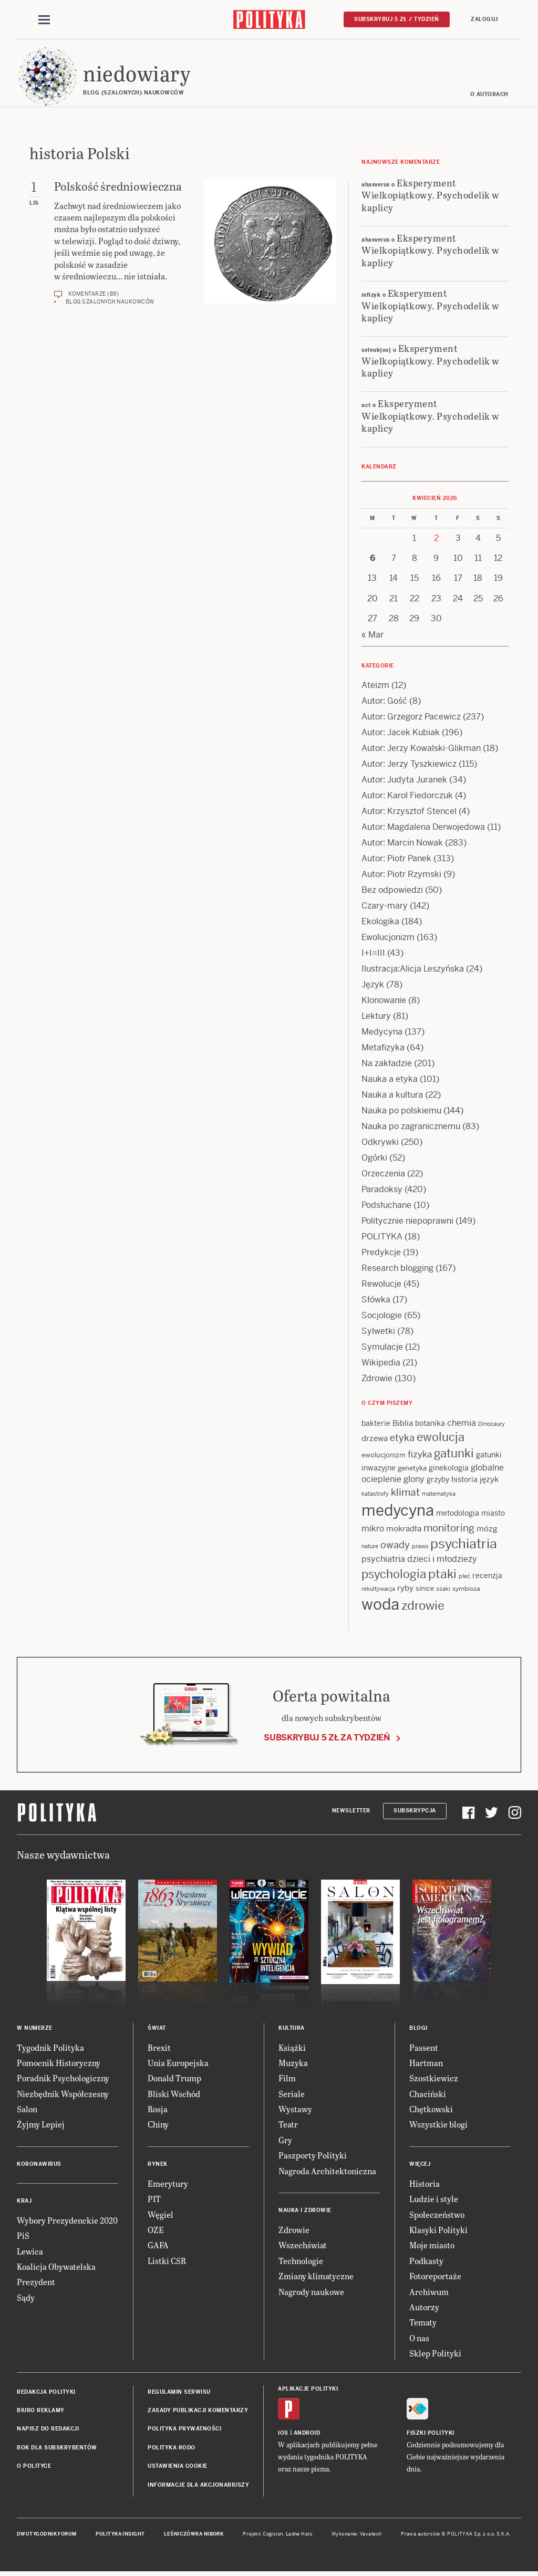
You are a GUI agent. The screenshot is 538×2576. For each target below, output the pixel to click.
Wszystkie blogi (438, 2126)
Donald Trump (174, 2080)
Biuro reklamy (41, 2411)
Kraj (24, 2202)
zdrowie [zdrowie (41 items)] (422, 1607)
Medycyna (381, 1033)
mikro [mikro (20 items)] (372, 1530)
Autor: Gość (384, 702)
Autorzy (424, 2308)
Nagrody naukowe (311, 2293)
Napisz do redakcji (48, 2430)
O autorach (489, 95)
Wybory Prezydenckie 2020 (67, 2222)
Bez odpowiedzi (392, 891)
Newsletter (351, 1812)
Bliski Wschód (174, 2095)
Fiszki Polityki (430, 2434)
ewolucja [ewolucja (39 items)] (440, 1439)
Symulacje (382, 1348)
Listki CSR (167, 2262)
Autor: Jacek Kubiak (400, 733)
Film (287, 2080)
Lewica (30, 2253)
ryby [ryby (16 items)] (405, 1589)
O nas (419, 2339)
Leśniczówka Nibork (193, 2535)
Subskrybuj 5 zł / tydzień (396, 19)
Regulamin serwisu (179, 2393)
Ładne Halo (299, 2535)
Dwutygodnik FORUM (47, 2535)
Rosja (158, 2110)
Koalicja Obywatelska (56, 2268)
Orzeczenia (383, 1175)
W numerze (35, 2029)
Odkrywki (380, 1143)
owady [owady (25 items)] (395, 1546)
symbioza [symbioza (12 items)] (466, 1590)
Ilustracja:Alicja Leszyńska (412, 970)
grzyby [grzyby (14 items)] (438, 1481)
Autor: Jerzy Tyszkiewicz (409, 765)
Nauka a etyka (389, 1080)
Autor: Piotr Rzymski (401, 875)
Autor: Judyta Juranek (404, 781)
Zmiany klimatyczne (316, 2277)
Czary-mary (384, 907)
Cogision (273, 2535)
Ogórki (374, 1159)
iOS (283, 2434)
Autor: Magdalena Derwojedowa (423, 828)
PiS (23, 2237)
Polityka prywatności (184, 2430)
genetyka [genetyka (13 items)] (412, 1469)
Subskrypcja (415, 1812)
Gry (285, 2141)
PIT (154, 2201)
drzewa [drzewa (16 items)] (374, 1440)
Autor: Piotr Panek (396, 859)
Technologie (300, 2262)
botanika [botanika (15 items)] (430, 1425)
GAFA (158, 2247)
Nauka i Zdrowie (305, 2211)
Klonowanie (383, 1001)
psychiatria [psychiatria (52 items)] (463, 1545)
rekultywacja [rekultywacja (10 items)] (378, 1590)
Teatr (288, 2126)
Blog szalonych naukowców (110, 303)
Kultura (291, 2029)
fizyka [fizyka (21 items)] (420, 1456)
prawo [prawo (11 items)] (420, 1547)
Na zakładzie (386, 1064)
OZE (156, 2231)
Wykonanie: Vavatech (357, 2535)
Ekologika (380, 923)
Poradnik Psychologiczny (63, 2080)
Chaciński (427, 2095)
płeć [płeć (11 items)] (464, 1577)
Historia (424, 2185)
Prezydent (36, 2284)
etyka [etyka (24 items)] (402, 1440)
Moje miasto (431, 2247)
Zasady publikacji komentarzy (198, 2411)
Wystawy (295, 2110)
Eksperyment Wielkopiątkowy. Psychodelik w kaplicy (430, 196)
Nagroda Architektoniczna (327, 2172)
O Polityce (34, 2467)
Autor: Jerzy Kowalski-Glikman (421, 749)
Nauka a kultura (392, 1096)
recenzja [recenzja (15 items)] (487, 1577)
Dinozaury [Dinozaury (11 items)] (491, 1425)
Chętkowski (431, 2110)
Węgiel (160, 2216)
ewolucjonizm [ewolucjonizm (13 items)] (383, 1457)
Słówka (375, 1301)
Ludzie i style (433, 2201)
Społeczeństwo (436, 2216)
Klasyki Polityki (438, 2231)
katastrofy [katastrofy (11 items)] (375, 1495)
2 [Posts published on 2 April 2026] (436, 539)
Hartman (426, 2064)
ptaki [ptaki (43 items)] (442, 1575)
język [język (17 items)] (489, 1481)
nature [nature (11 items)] (369, 1547)
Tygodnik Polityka (50, 2049)
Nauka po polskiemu (401, 1112)
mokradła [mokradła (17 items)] (403, 1530)
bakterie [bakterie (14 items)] (375, 1425)
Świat (157, 2029)
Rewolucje (381, 1285)
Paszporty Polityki (312, 2157)
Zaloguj (484, 19)
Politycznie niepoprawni (407, 1222)
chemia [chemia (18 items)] (461, 1424)
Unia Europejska (178, 2064)
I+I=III (373, 954)
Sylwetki (378, 1332)
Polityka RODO (171, 2449)
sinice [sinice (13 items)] (425, 1590)
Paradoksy (381, 1190)
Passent (423, 2049)
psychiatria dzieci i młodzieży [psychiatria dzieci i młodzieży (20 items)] (419, 1560)
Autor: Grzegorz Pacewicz (411, 718)
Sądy (26, 2299)
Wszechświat (302, 2247)
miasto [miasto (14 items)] (493, 1514)
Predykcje (381, 1253)
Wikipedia (380, 1364)
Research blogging (397, 1269)
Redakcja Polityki (46, 2393)
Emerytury (168, 2185)
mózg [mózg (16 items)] (487, 1530)
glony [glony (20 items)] (414, 1480)
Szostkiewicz (433, 2080)
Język (372, 986)
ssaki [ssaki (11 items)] (443, 1590)
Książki (292, 2049)
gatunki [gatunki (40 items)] (454, 1455)
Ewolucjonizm (388, 938)
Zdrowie (376, 1379)
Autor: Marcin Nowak (402, 844)
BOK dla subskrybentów (57, 2449)
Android (307, 2434)
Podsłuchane (386, 1206)
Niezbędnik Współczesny (63, 2095)
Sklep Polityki (435, 2355)
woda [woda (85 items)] (380, 1606)
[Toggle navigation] (44, 20)
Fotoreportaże (435, 2277)
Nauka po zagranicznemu (410, 1127)
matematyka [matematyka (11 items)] (439, 1495)
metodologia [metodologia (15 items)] (457, 1514)
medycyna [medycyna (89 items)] (397, 1512)
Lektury (376, 1017)
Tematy (423, 2324)
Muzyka (293, 2064)
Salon (27, 2110)
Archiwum (429, 2293)
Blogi (418, 2029)
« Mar (372, 636)
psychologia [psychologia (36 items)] (393, 1575)
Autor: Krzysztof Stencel (409, 812)
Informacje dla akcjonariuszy (198, 2486)
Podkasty (426, 2262)
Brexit (159, 2049)
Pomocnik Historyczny (58, 2064)
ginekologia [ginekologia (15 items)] (449, 1469)
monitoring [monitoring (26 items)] (448, 1530)
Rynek (158, 2165)
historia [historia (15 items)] (464, 1481)
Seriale (291, 2095)
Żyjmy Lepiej (41, 2126)
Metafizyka (383, 1049)
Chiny (158, 2126)
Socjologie (381, 1316)
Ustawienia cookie (178, 2467)
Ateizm (375, 686)
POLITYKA (381, 1238)
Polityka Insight (120, 2535)
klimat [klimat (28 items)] (405, 1494)
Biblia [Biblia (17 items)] (402, 1425)
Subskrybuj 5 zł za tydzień (327, 1739)
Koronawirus (39, 2165)
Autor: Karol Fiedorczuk (407, 796)
